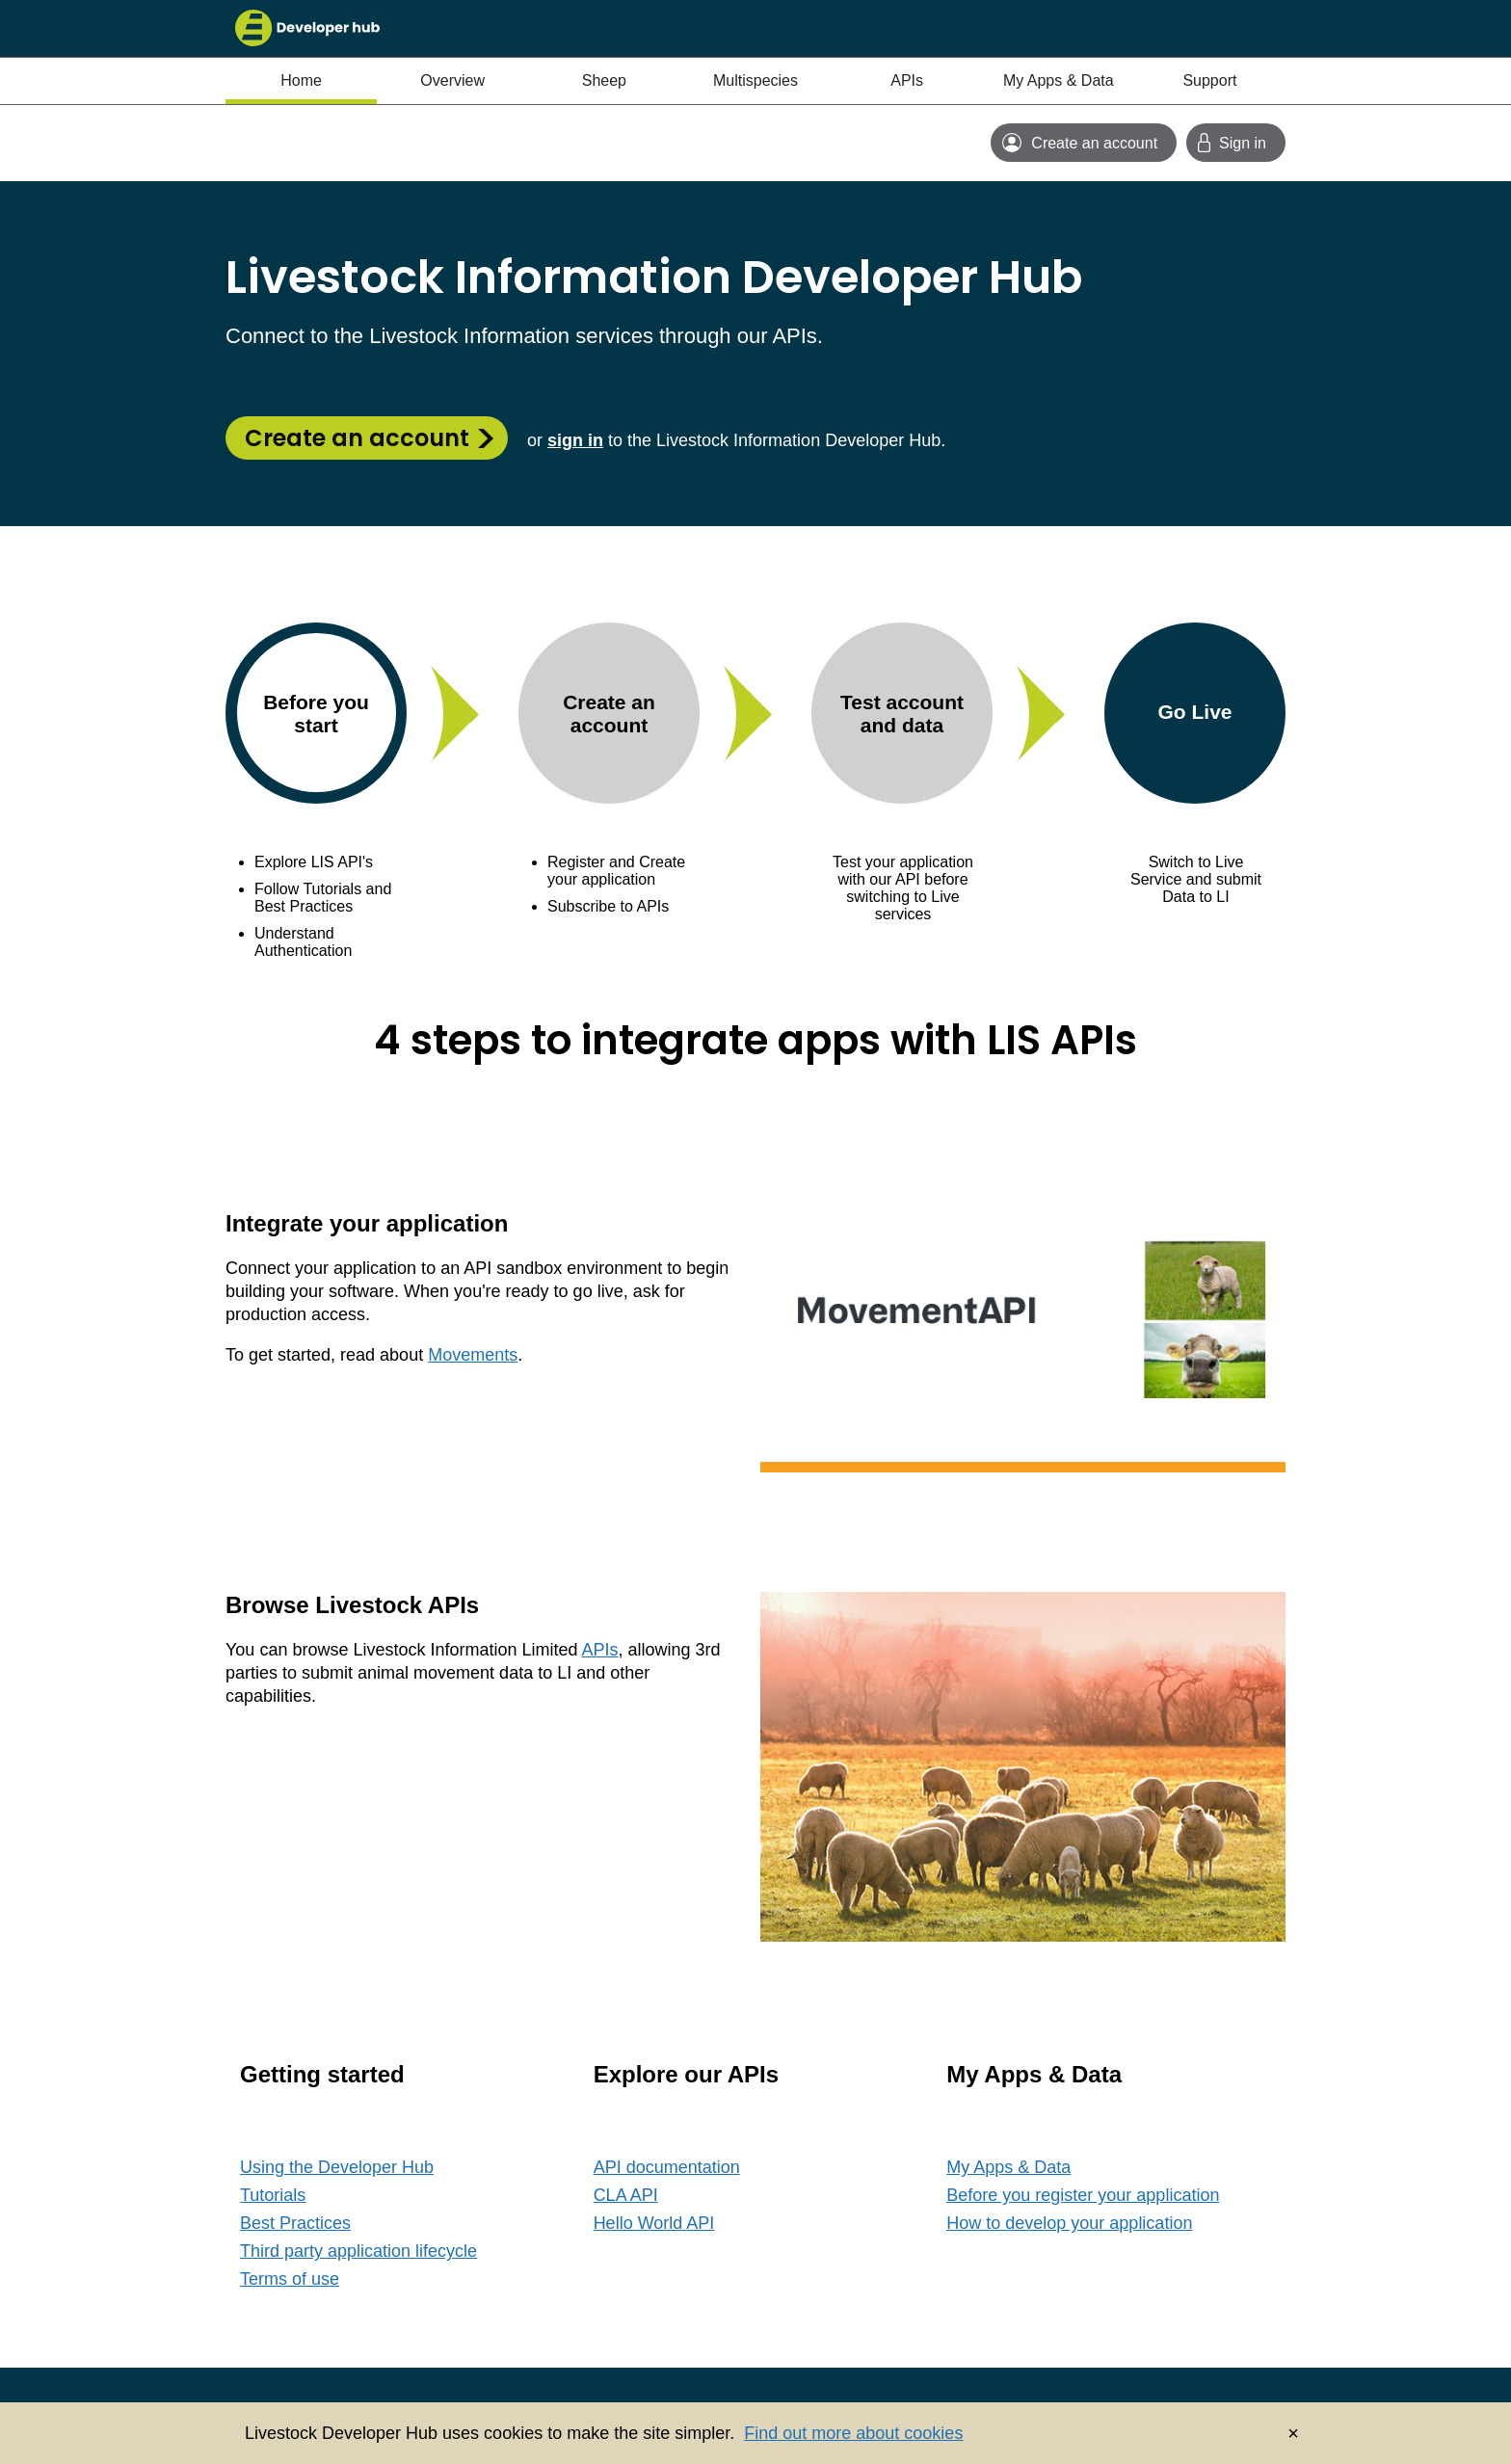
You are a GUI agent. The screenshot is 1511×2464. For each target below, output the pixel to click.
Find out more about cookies (853, 2433)
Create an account (357, 438)
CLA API (626, 2195)
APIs (906, 80)
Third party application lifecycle (358, 2251)
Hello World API (654, 2223)
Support (1209, 80)
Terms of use (289, 2279)
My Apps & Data (1058, 80)
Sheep (604, 80)
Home (301, 80)
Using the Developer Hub (337, 2167)
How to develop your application (1069, 2223)
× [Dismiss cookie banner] (1293, 2433)
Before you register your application (1082, 2195)
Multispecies (755, 80)
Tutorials (272, 2195)
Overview (452, 80)
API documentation (667, 2167)
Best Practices (295, 2223)
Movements (472, 1354)
